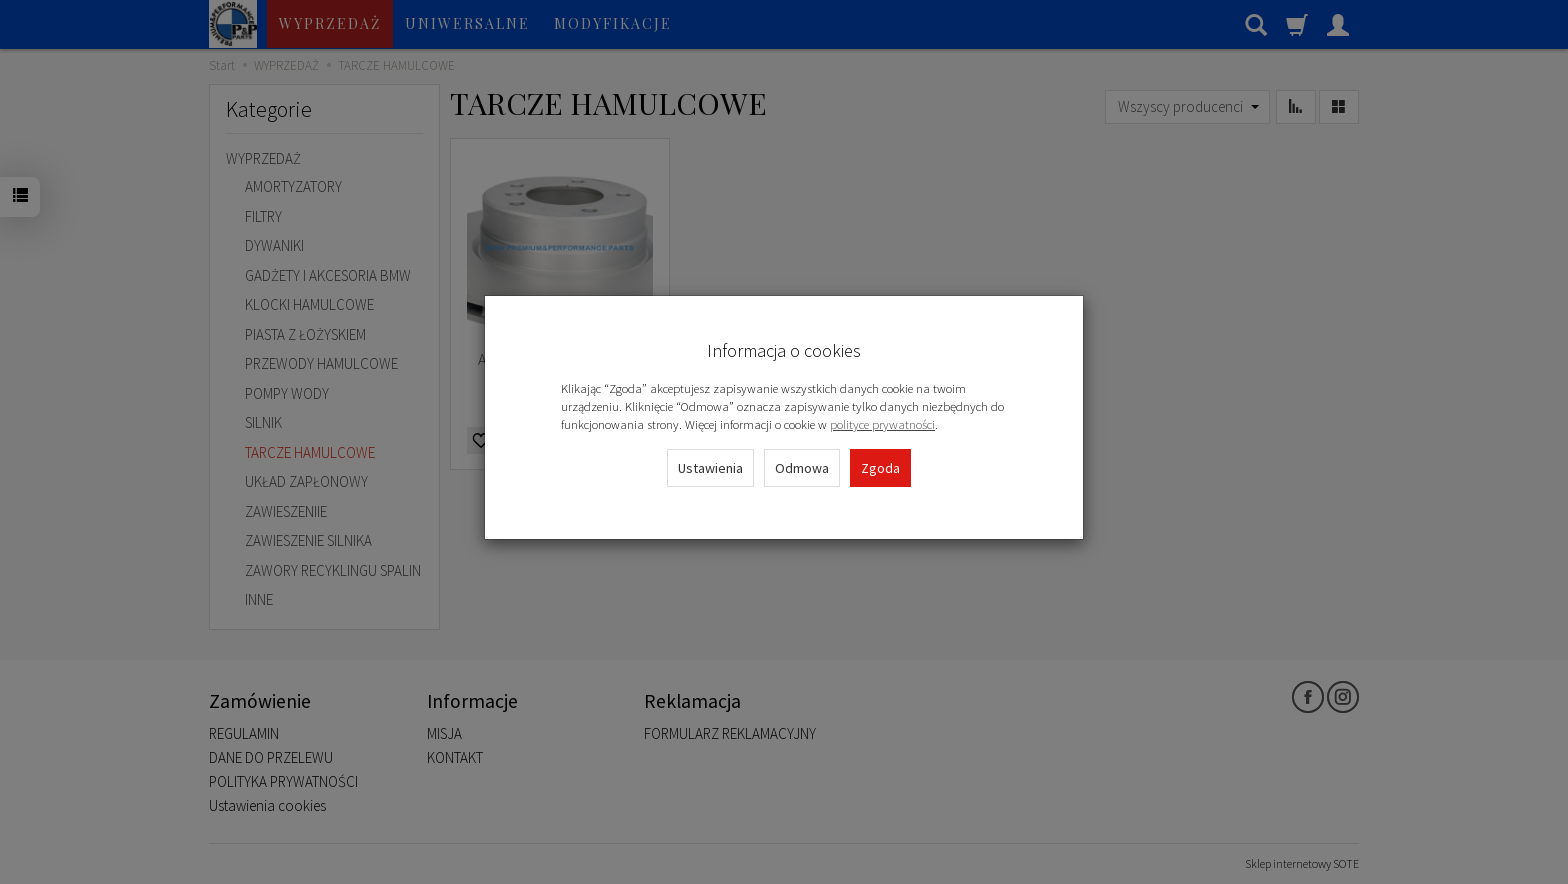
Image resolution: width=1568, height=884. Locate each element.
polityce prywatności (882, 424)
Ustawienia (710, 468)
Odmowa (802, 468)
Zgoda (880, 468)
